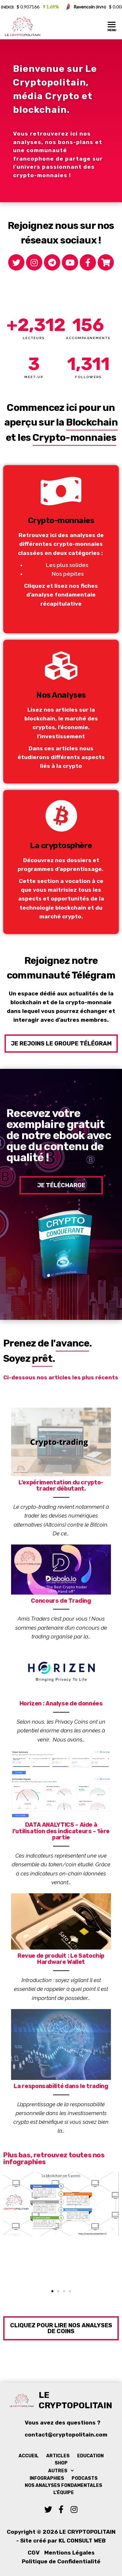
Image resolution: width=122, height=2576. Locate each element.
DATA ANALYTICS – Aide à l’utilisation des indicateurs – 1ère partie (61, 1831)
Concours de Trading (61, 1600)
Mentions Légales (69, 2552)
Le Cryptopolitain (75, 2400)
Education (90, 2456)
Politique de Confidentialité (61, 2561)
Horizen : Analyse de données (61, 1703)
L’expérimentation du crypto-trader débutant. (61, 1485)
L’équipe (63, 2492)
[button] (61, 1043)
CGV (34, 2552)
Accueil (29, 2456)
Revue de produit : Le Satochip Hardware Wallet (61, 1959)
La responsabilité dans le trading (61, 2086)
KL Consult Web (82, 2540)
